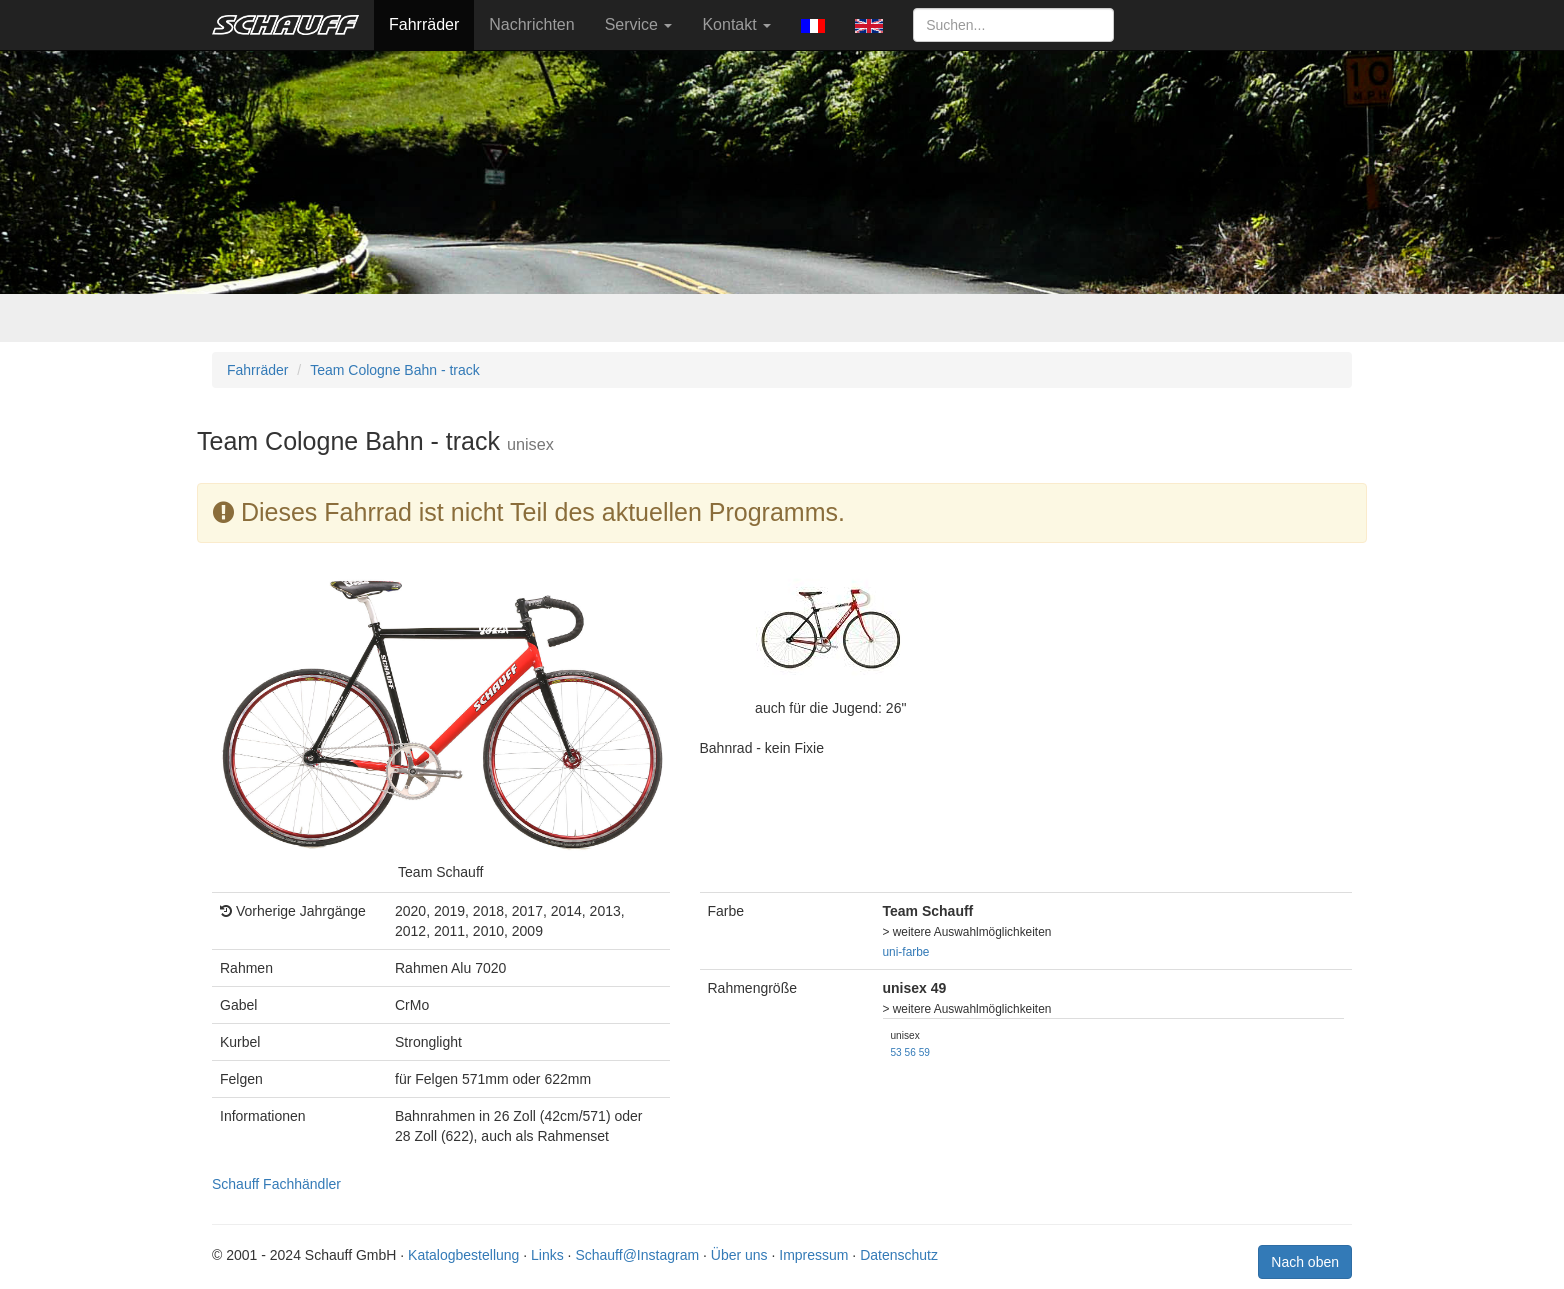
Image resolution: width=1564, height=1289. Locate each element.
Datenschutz (899, 1255)
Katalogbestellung (463, 1255)
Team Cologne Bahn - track (395, 370)
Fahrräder (424, 24)
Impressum (813, 1255)
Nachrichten (531, 24)
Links (547, 1255)
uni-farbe (906, 952)
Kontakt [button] (736, 24)
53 (896, 1052)
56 (910, 1052)
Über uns (739, 1255)
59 (924, 1052)
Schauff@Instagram (637, 1255)
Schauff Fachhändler (276, 1184)
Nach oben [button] (1305, 1262)
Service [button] (639, 24)
